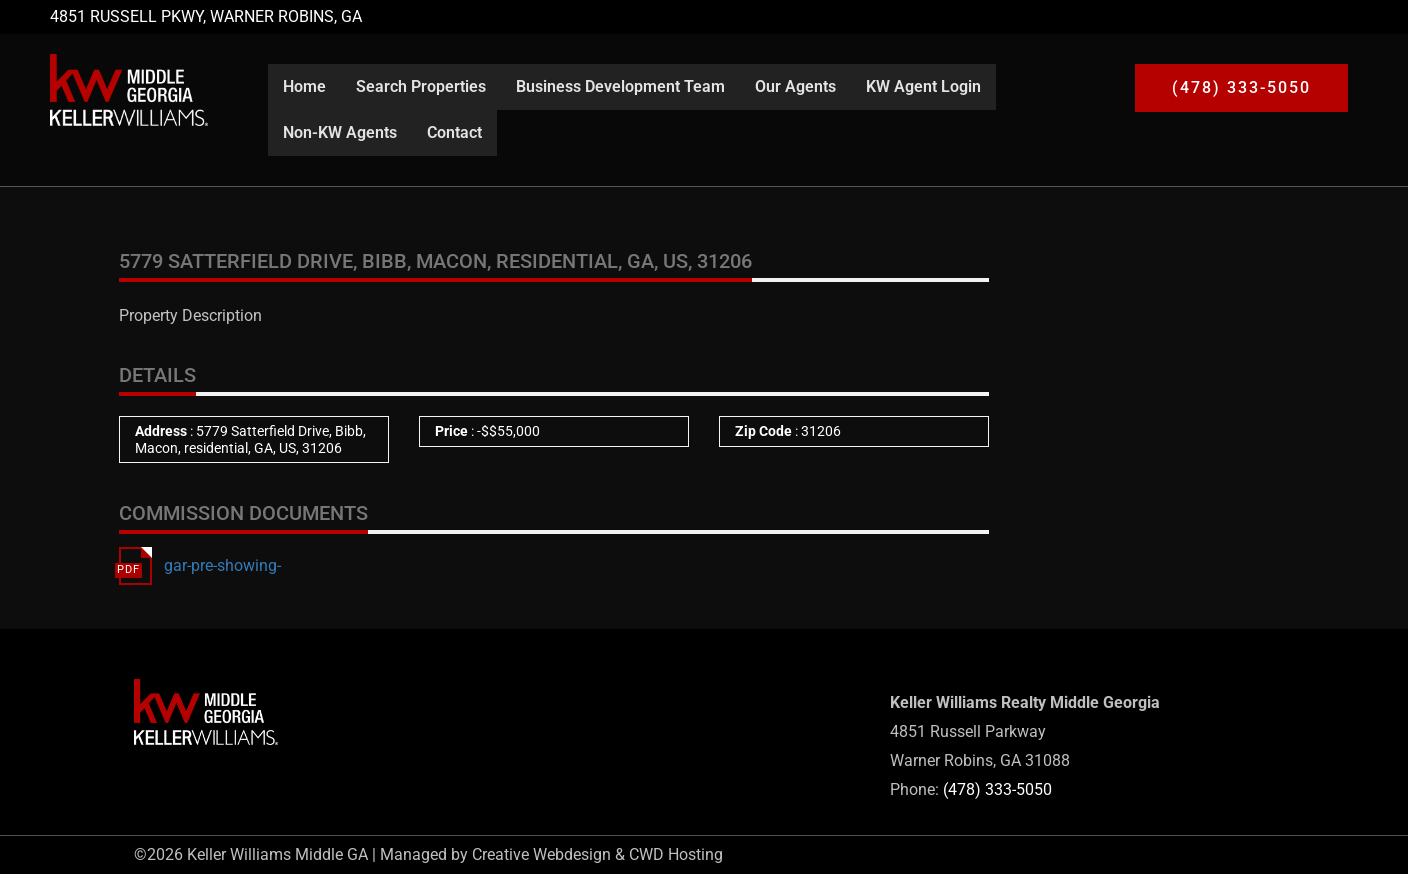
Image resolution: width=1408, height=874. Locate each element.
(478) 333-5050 (997, 789)
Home (304, 86)
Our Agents (795, 86)
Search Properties (421, 86)
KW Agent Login (923, 86)
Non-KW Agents (340, 132)
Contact (454, 132)
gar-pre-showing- (222, 565)
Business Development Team (620, 86)
